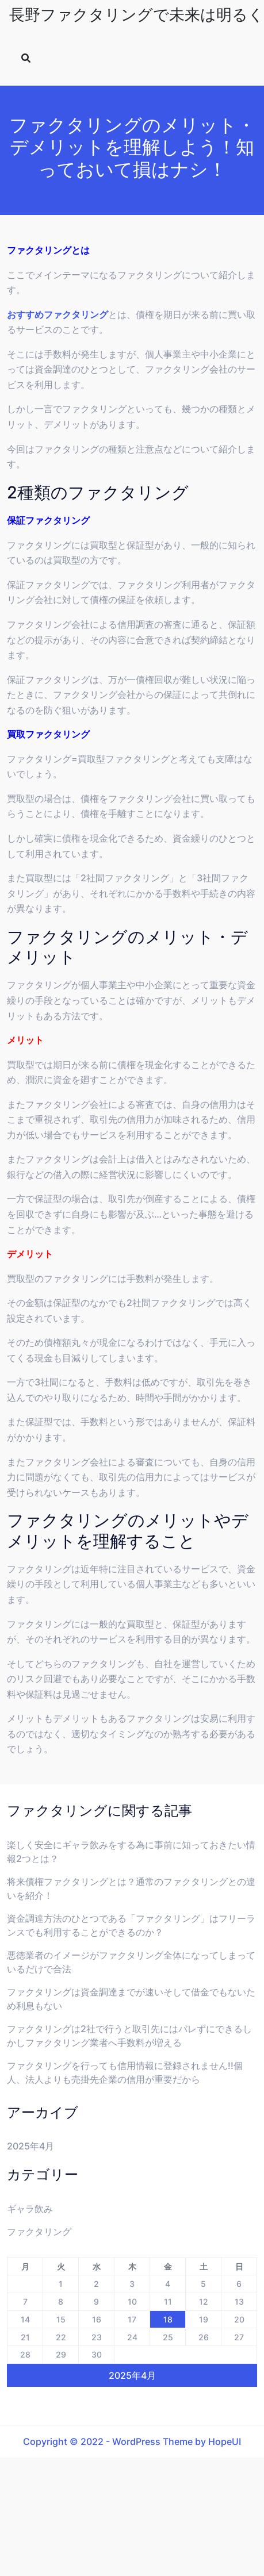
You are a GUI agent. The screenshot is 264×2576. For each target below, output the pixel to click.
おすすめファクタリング (57, 314)
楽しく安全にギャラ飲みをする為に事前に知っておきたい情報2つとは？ (131, 1851)
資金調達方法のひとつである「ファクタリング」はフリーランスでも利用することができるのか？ (131, 1925)
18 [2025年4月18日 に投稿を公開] (168, 2319)
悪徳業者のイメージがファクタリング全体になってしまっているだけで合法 (131, 1962)
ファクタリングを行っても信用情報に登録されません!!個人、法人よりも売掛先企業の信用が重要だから (125, 2072)
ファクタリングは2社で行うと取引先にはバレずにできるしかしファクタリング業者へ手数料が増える (129, 2035)
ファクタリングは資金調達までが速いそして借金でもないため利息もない (131, 1998)
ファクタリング (39, 2231)
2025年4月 (30, 2146)
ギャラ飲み (30, 2208)
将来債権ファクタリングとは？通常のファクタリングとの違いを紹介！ (131, 1888)
